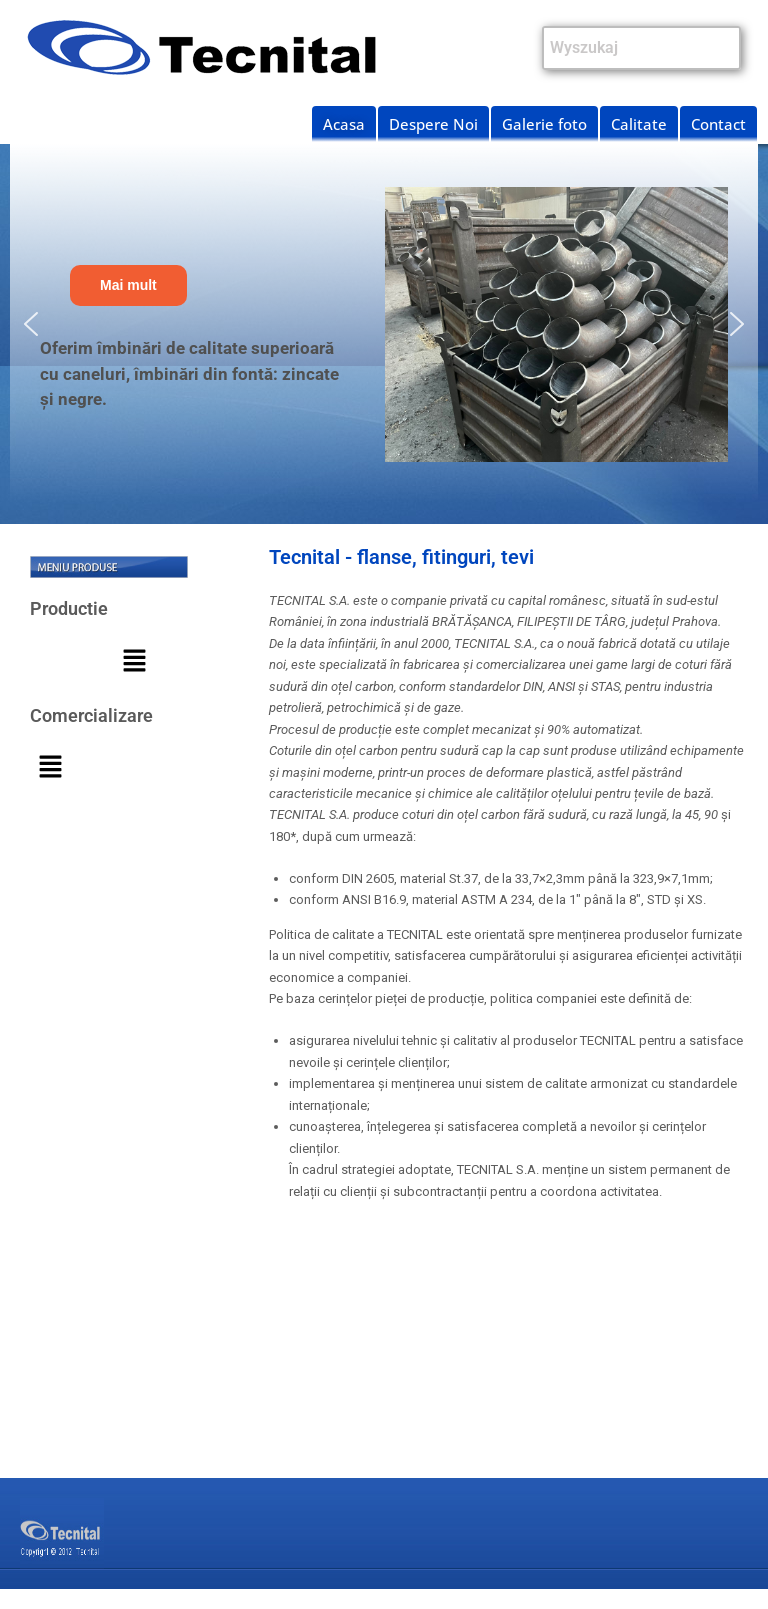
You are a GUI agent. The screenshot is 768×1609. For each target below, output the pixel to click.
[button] (31, 324)
